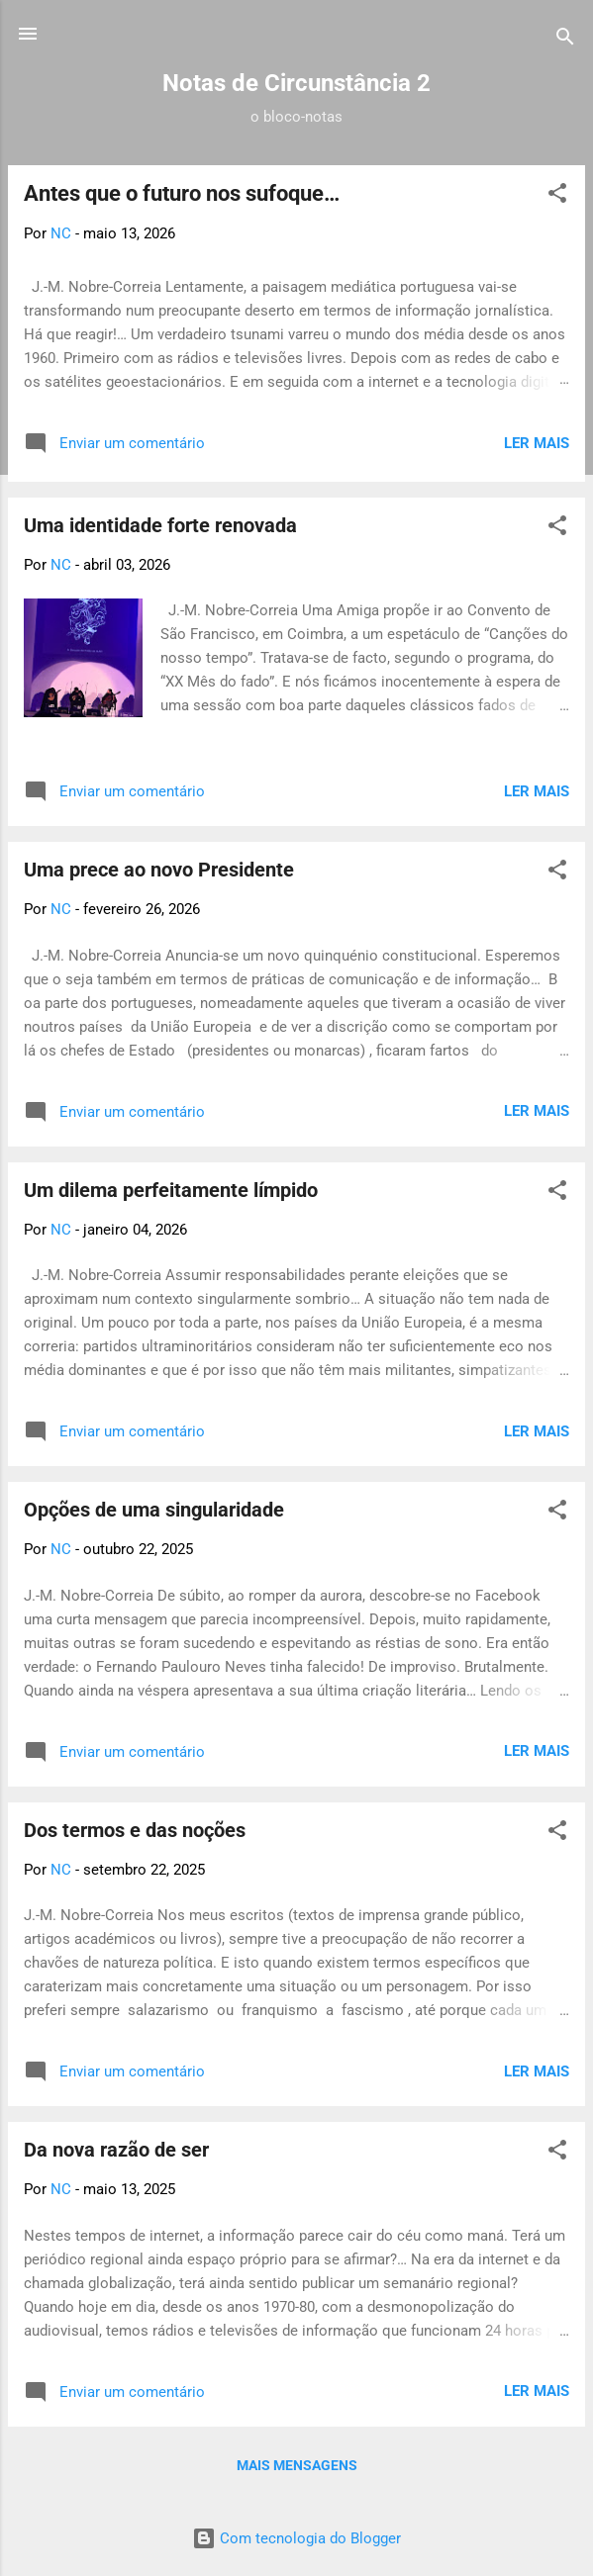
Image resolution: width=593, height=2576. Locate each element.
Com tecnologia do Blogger (296, 2538)
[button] (557, 196)
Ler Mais (536, 443)
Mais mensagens (297, 2465)
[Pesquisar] (565, 40)
